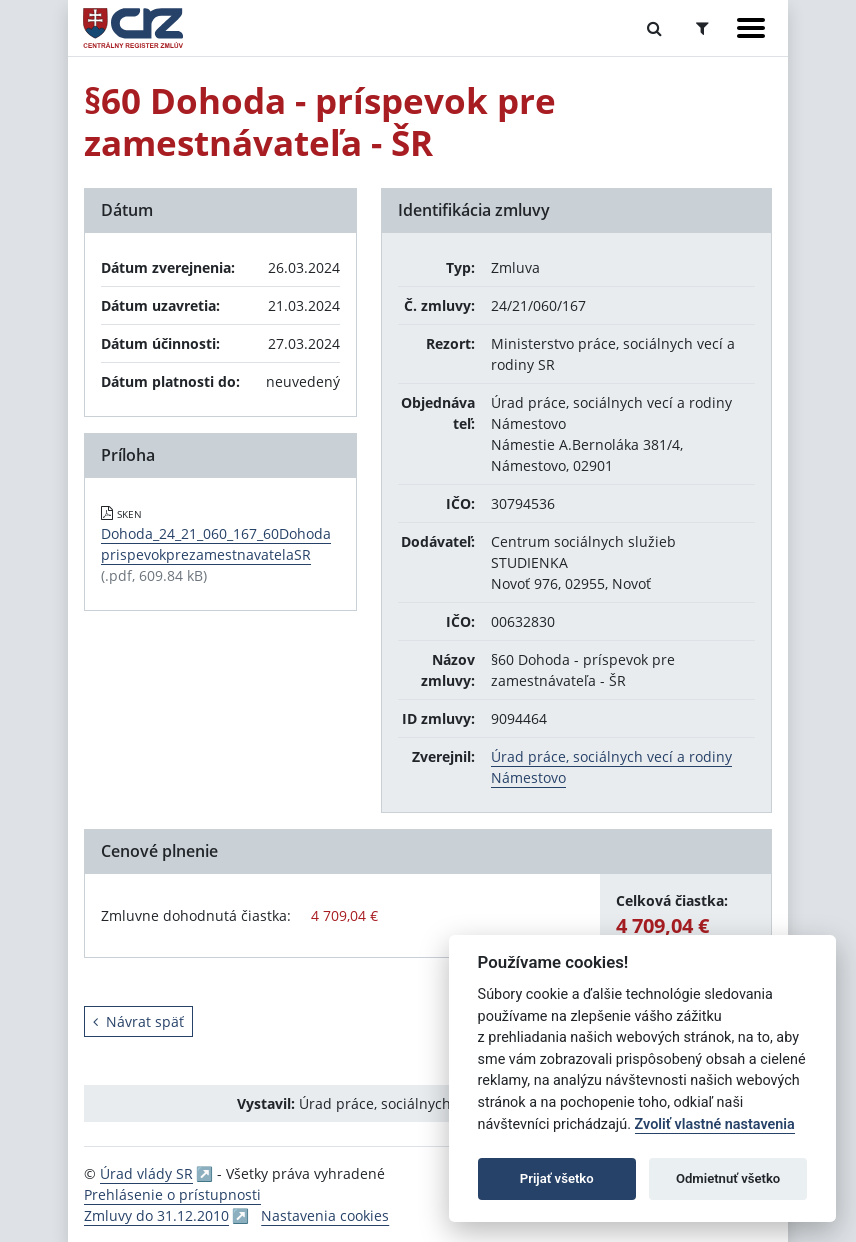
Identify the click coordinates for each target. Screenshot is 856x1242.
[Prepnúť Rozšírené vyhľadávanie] (702, 28)
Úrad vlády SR (146, 1173)
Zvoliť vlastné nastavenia (715, 1124)
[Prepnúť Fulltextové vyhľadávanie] (654, 28)
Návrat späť (138, 1021)
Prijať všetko (557, 1178)
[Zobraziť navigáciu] (751, 28)
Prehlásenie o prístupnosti (172, 1194)
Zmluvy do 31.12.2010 (156, 1215)
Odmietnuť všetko (728, 1178)
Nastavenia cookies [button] (325, 1215)
